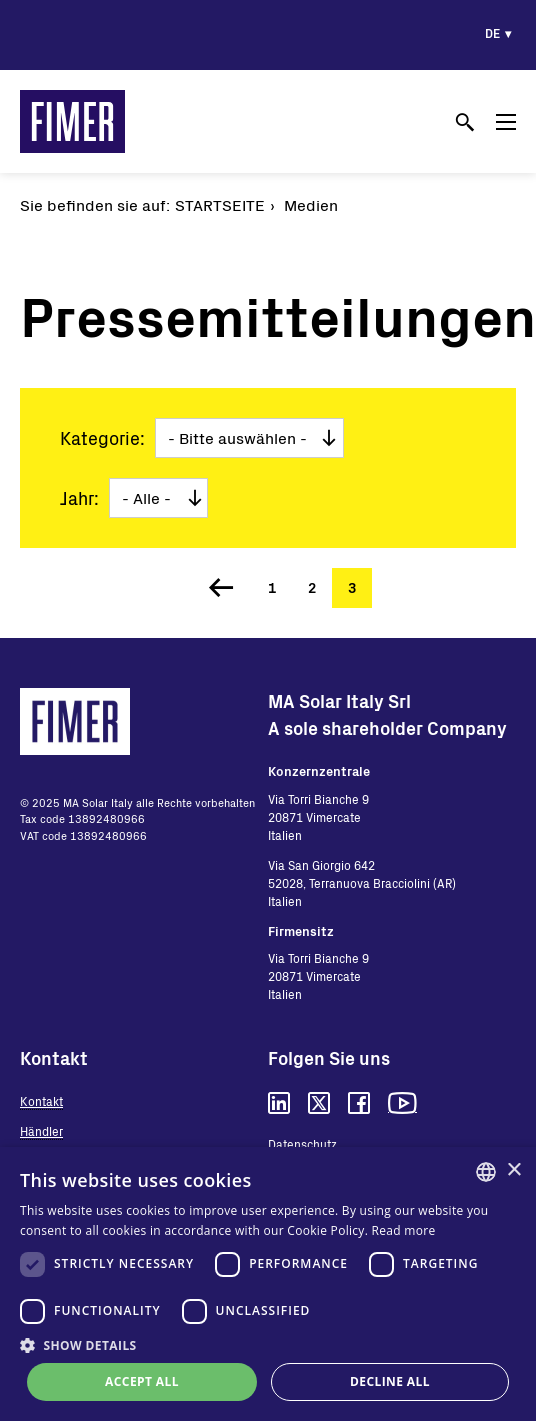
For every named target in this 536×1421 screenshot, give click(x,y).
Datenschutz (302, 1144)
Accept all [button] (142, 1381)
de (492, 33)
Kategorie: (102, 438)
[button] (268, 1345)
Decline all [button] (390, 1381)
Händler (41, 1131)
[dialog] (268, 1284)
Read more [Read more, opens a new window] (404, 1230)
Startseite (220, 204)
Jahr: (79, 498)
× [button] (513, 1170)
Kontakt (41, 1101)
